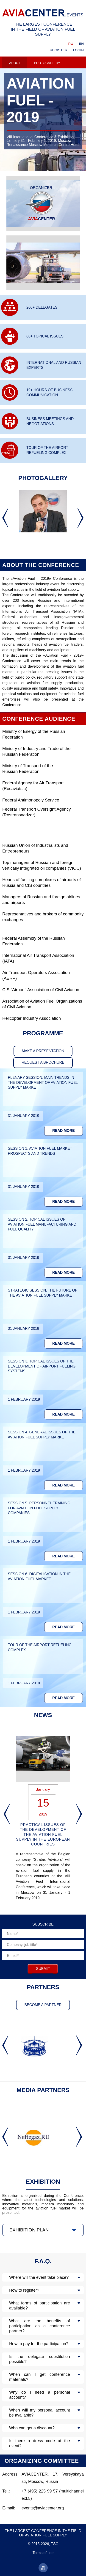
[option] (43, 143)
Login (78, 50)
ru (70, 44)
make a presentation (43, 1051)
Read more (63, 1131)
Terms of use (43, 2553)
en (81, 44)
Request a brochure (43, 1062)
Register (58, 50)
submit (43, 1969)
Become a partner (42, 2005)
